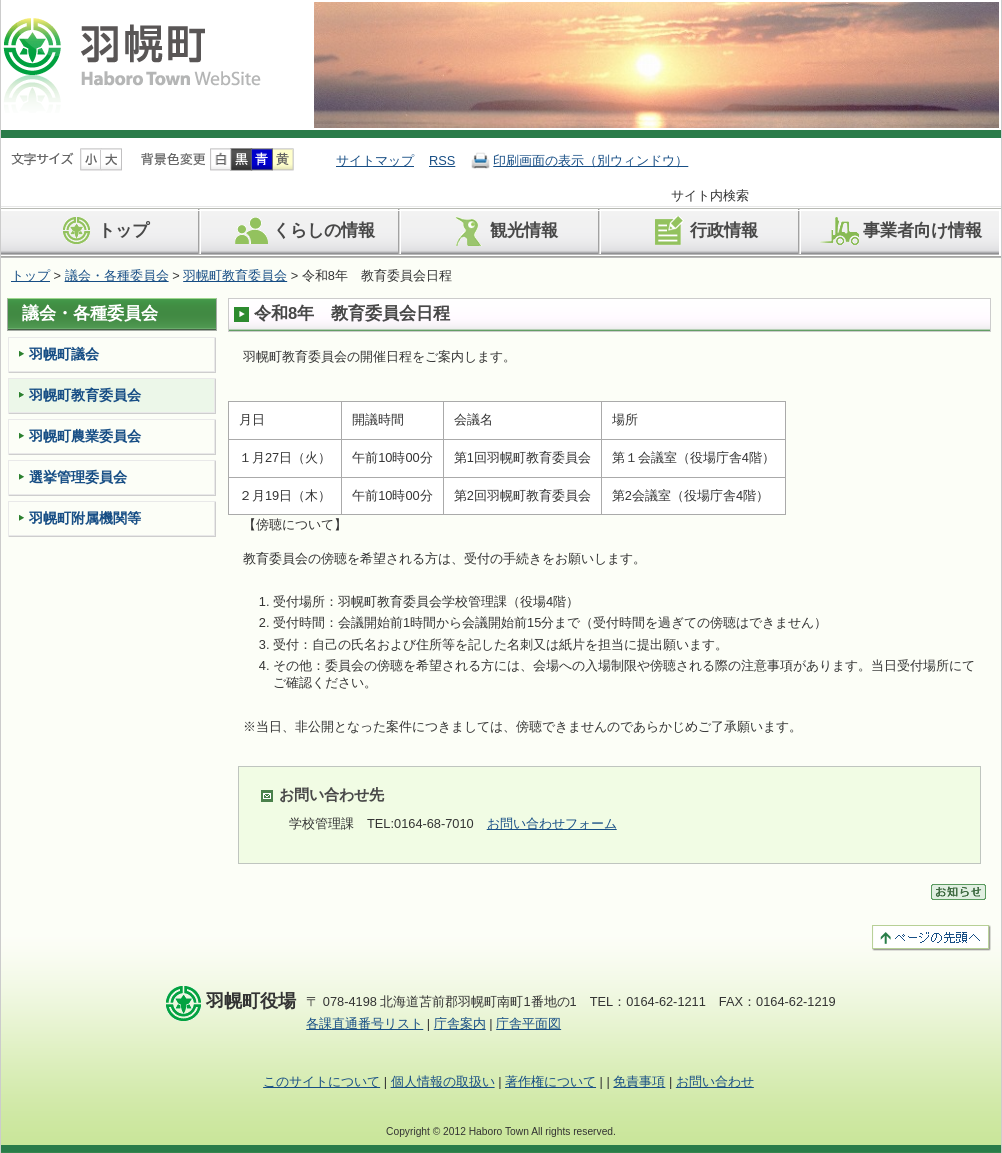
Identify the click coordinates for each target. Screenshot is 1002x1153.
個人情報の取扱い (443, 1081)
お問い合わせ (715, 1081)
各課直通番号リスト (364, 1023)
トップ (101, 231)
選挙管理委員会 (78, 477)
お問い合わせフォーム (552, 823)
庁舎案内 (460, 1023)
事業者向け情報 (900, 231)
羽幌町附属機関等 (85, 518)
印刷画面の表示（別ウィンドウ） (590, 160)
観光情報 (501, 231)
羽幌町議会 (64, 354)
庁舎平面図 (528, 1023)
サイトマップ (375, 160)
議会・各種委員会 (117, 275)
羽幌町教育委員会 (235, 275)
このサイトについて (321, 1081)
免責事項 (639, 1081)
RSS (442, 160)
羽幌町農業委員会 (85, 436)
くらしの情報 (301, 231)
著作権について (550, 1081)
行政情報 (701, 231)
